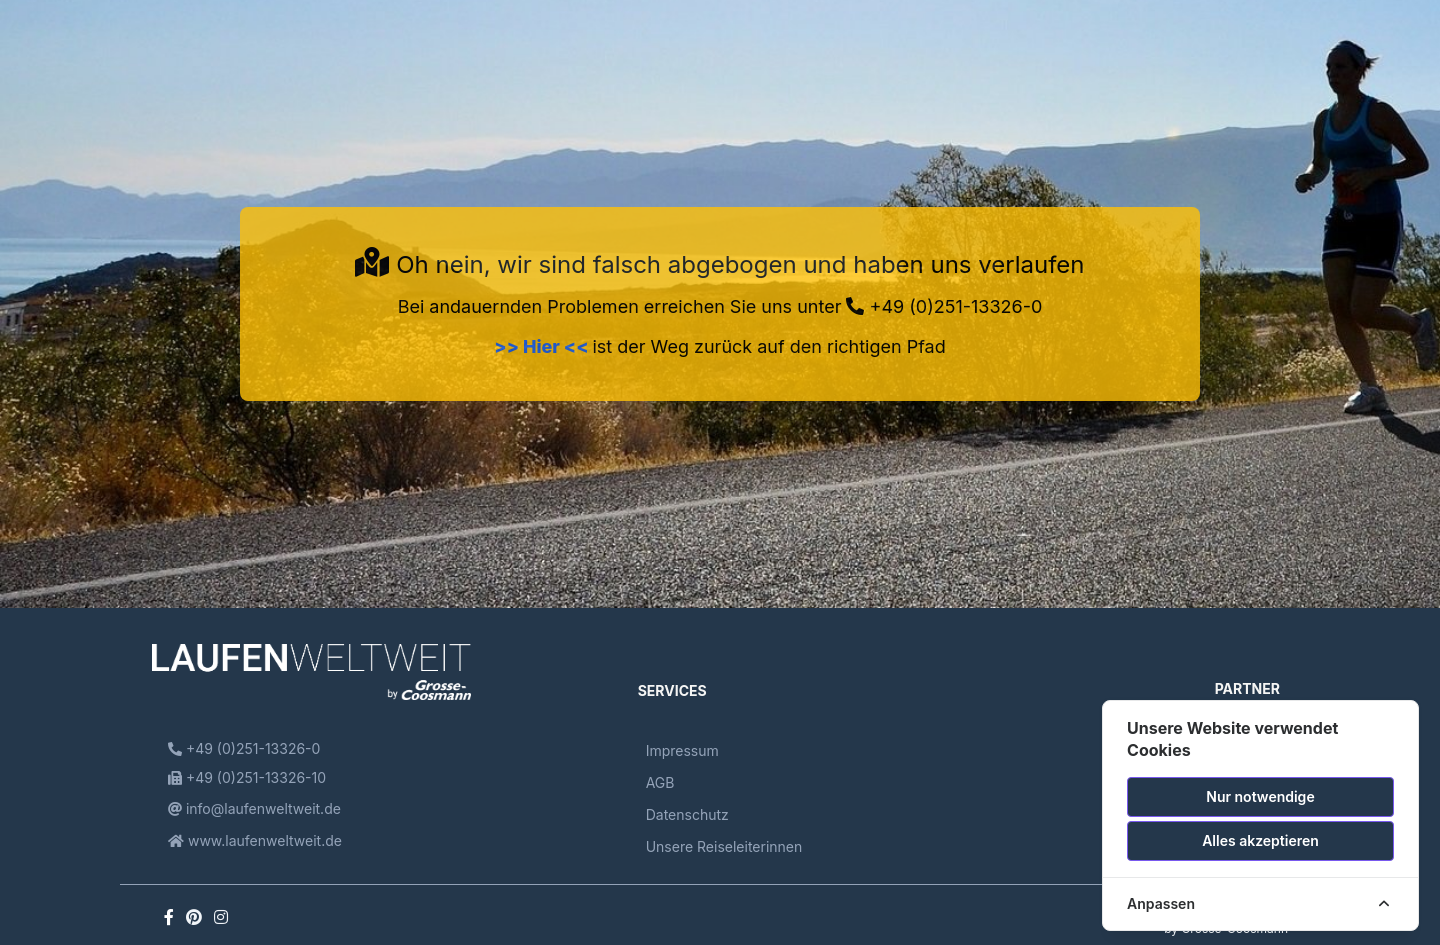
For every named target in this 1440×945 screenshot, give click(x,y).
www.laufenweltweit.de (255, 840)
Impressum (682, 750)
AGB (660, 782)
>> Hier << (543, 346)
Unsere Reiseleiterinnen (724, 846)
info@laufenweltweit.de (254, 808)
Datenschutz (687, 814)
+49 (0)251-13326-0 (944, 306)
